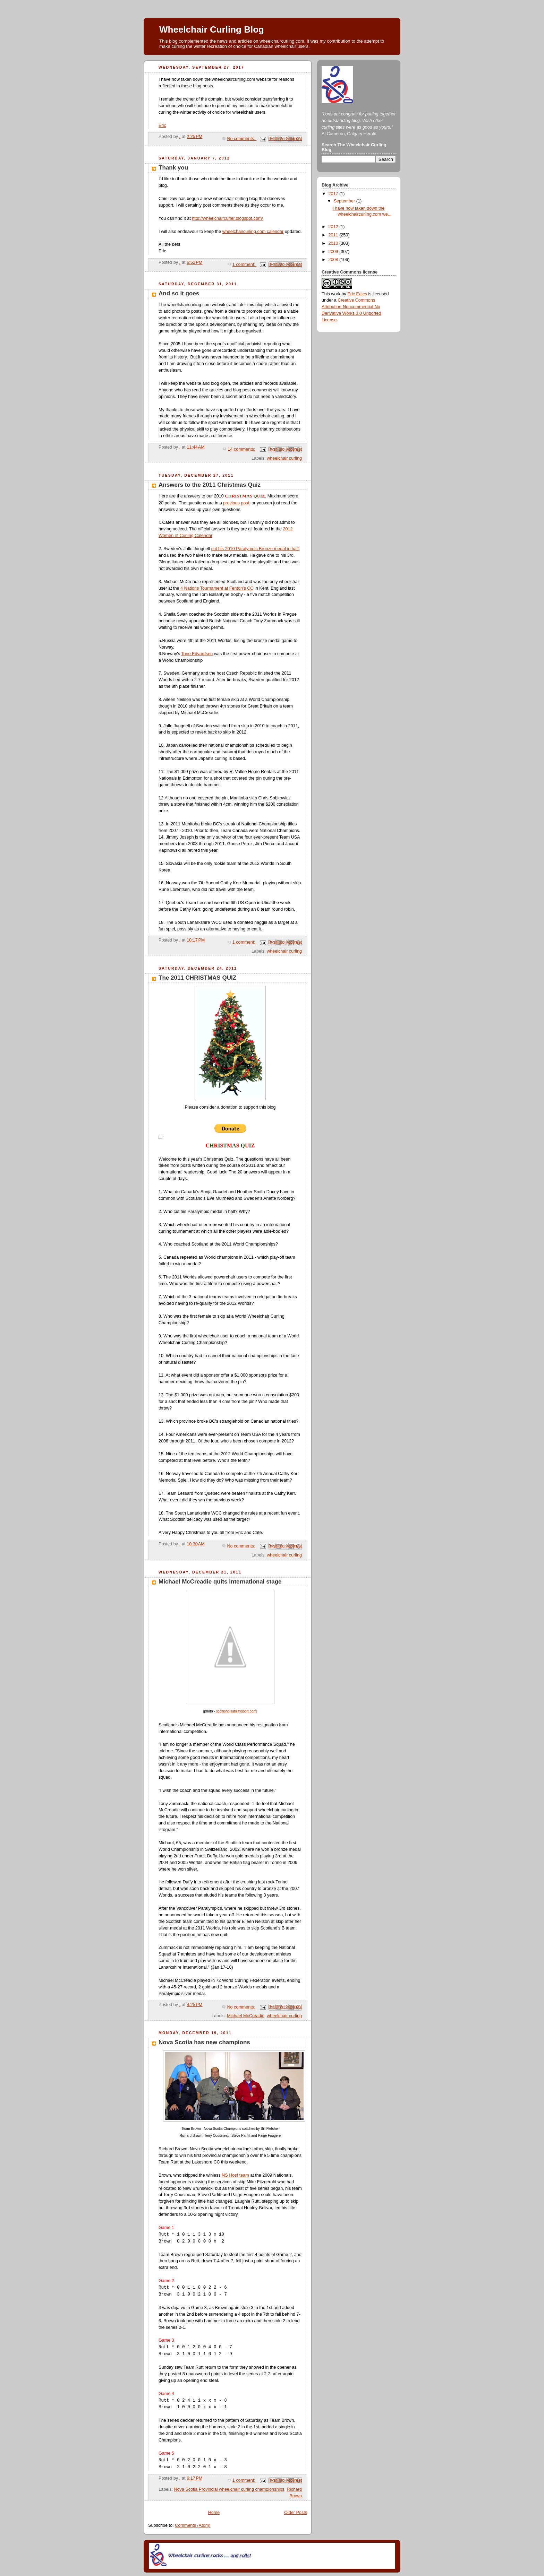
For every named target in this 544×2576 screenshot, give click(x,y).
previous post (236, 503)
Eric (162, 125)
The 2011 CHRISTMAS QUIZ (197, 977)
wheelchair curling (284, 458)
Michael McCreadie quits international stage (220, 1581)
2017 (334, 193)
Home (214, 2512)
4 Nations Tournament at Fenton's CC (216, 588)
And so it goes (179, 293)
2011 (334, 235)
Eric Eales (357, 294)
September (345, 201)
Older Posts (295, 2512)
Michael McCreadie (245, 2015)
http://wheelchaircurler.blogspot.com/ (227, 218)
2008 (334, 259)
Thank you (173, 167)
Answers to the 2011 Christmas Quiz (210, 485)
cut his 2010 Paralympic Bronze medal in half (255, 548)
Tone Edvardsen (197, 653)
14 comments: (242, 449)
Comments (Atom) (192, 2525)
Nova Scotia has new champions (204, 2042)
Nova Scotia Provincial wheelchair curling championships (229, 2489)
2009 (334, 251)
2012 (334, 226)
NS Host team (235, 2175)
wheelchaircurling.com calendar (253, 231)
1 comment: (244, 264)
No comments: (241, 138)
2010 (334, 243)
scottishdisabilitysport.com (236, 1711)
